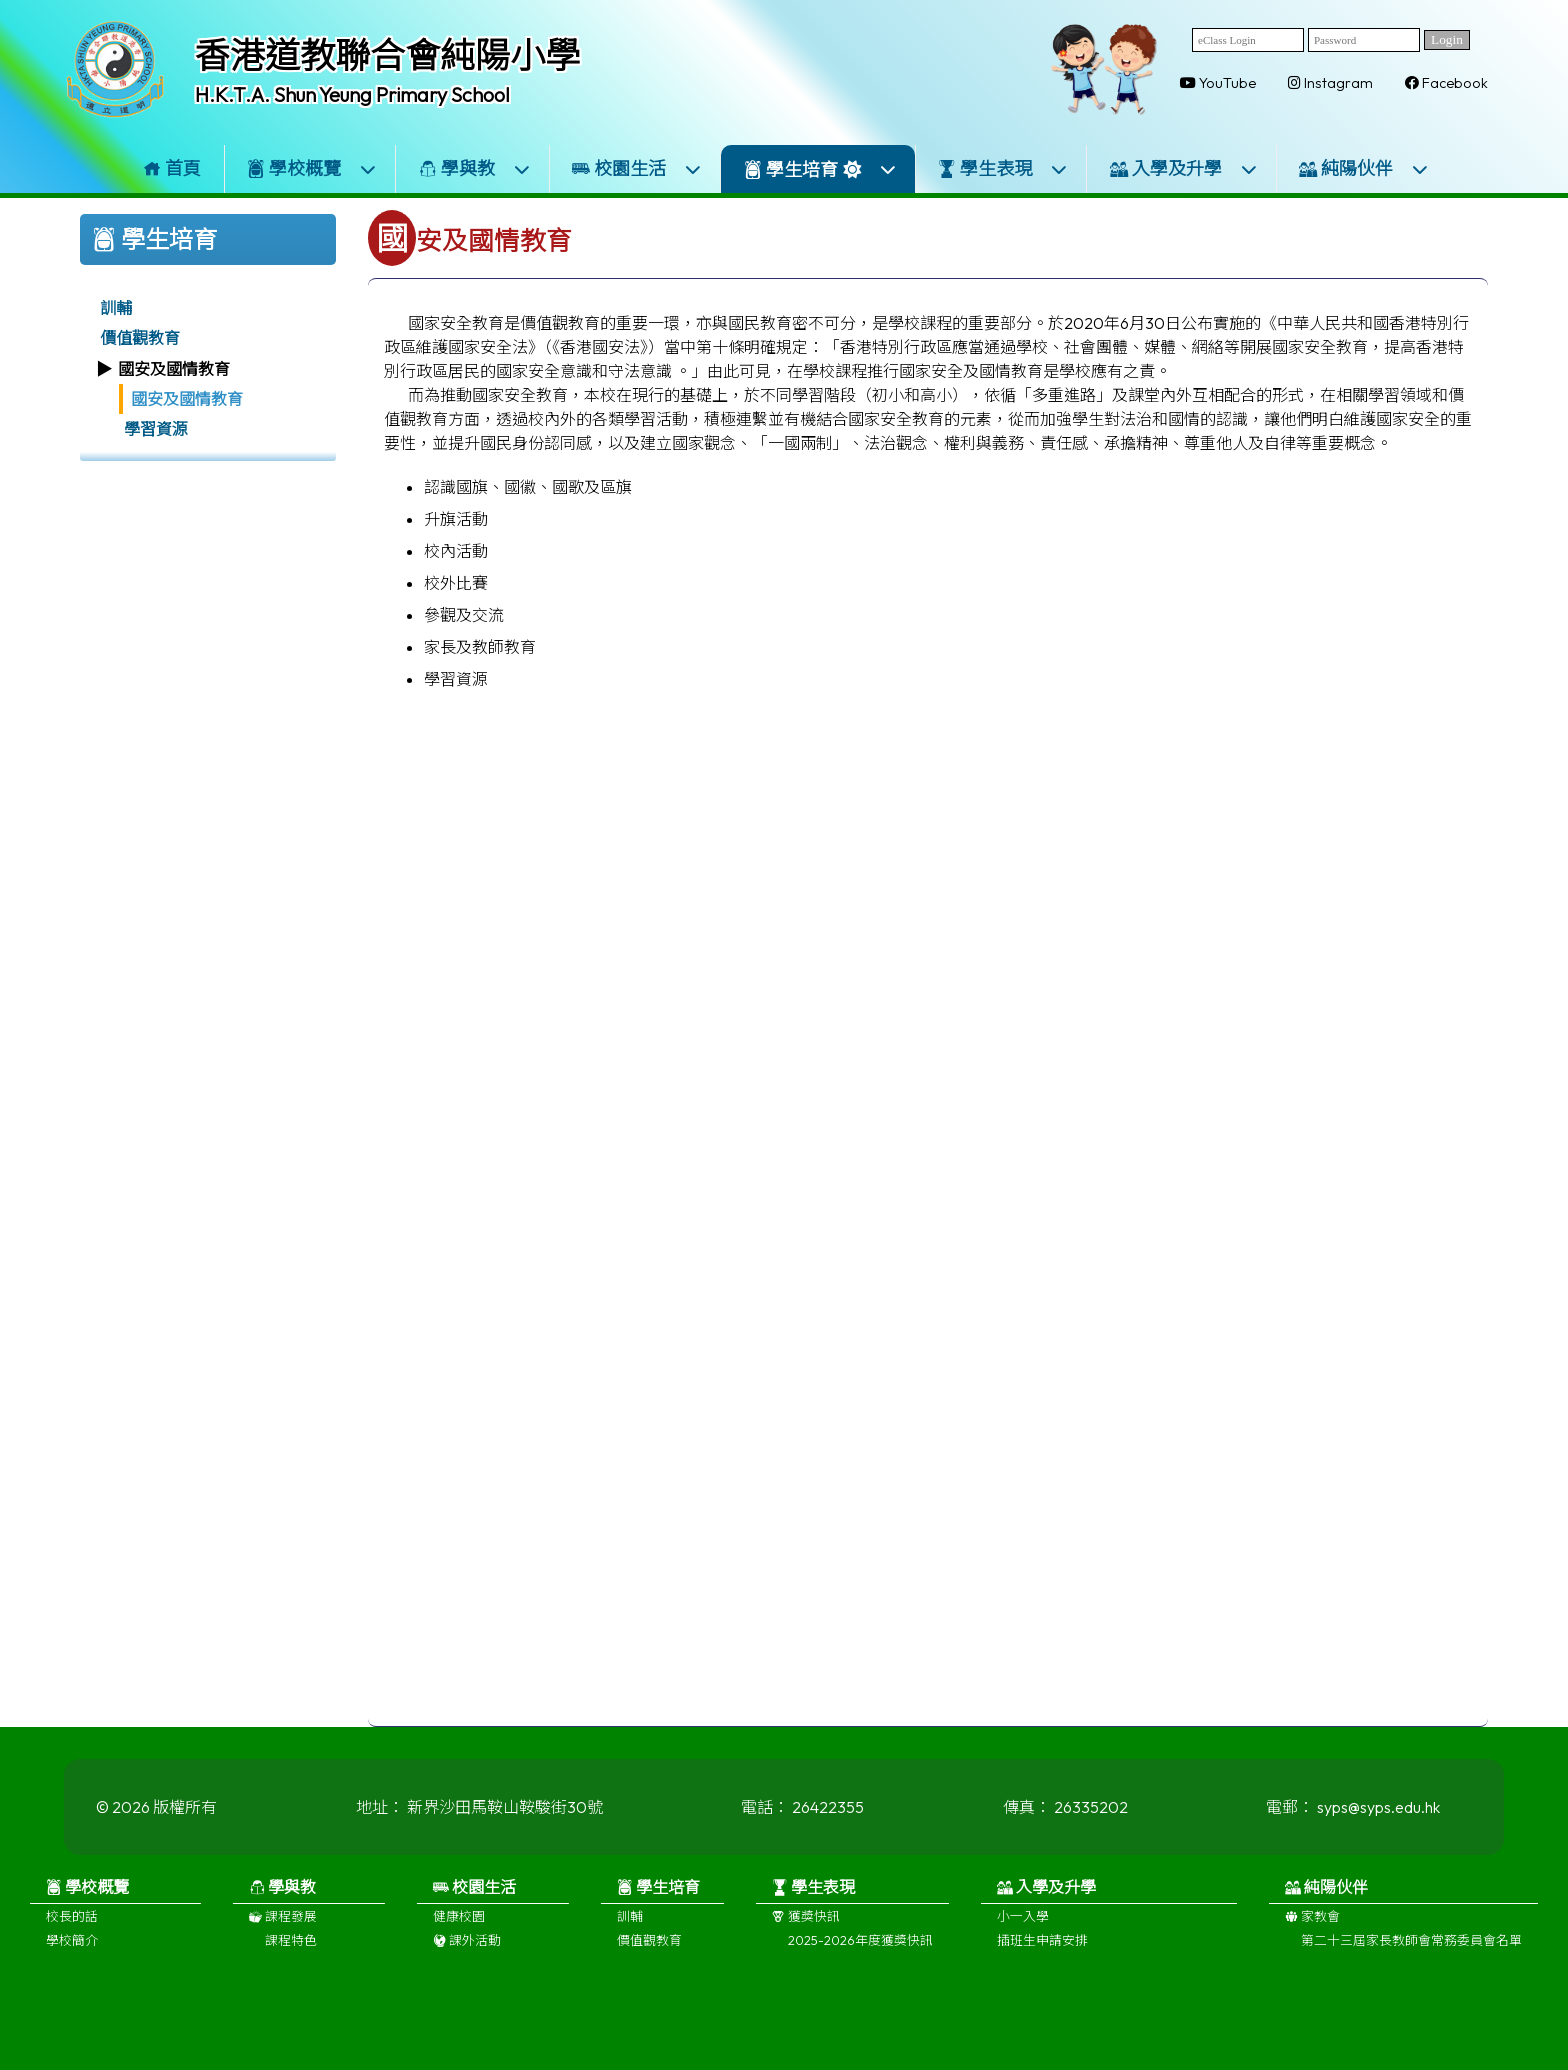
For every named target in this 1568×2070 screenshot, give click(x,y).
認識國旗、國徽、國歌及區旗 (528, 487)
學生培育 (820, 169)
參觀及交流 (464, 615)
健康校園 (459, 1929)
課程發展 (283, 1929)
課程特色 (291, 1953)
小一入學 (1023, 1929)
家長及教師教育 (480, 647)
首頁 (172, 168)
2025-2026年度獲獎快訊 (860, 1953)
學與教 (475, 168)
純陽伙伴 (1364, 168)
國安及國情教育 (187, 399)
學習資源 (156, 429)
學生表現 (1003, 168)
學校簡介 (72, 1953)
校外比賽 (456, 583)
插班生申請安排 (1042, 1953)
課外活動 (467, 1953)
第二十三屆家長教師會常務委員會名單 (1411, 1953)
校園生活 (637, 168)
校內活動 (456, 551)
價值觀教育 (140, 338)
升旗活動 (456, 519)
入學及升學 (1184, 168)
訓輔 (116, 308)
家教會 (1312, 1929)
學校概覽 (312, 168)
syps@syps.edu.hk (1378, 1820)
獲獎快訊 (806, 1929)
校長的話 (72, 1929)
